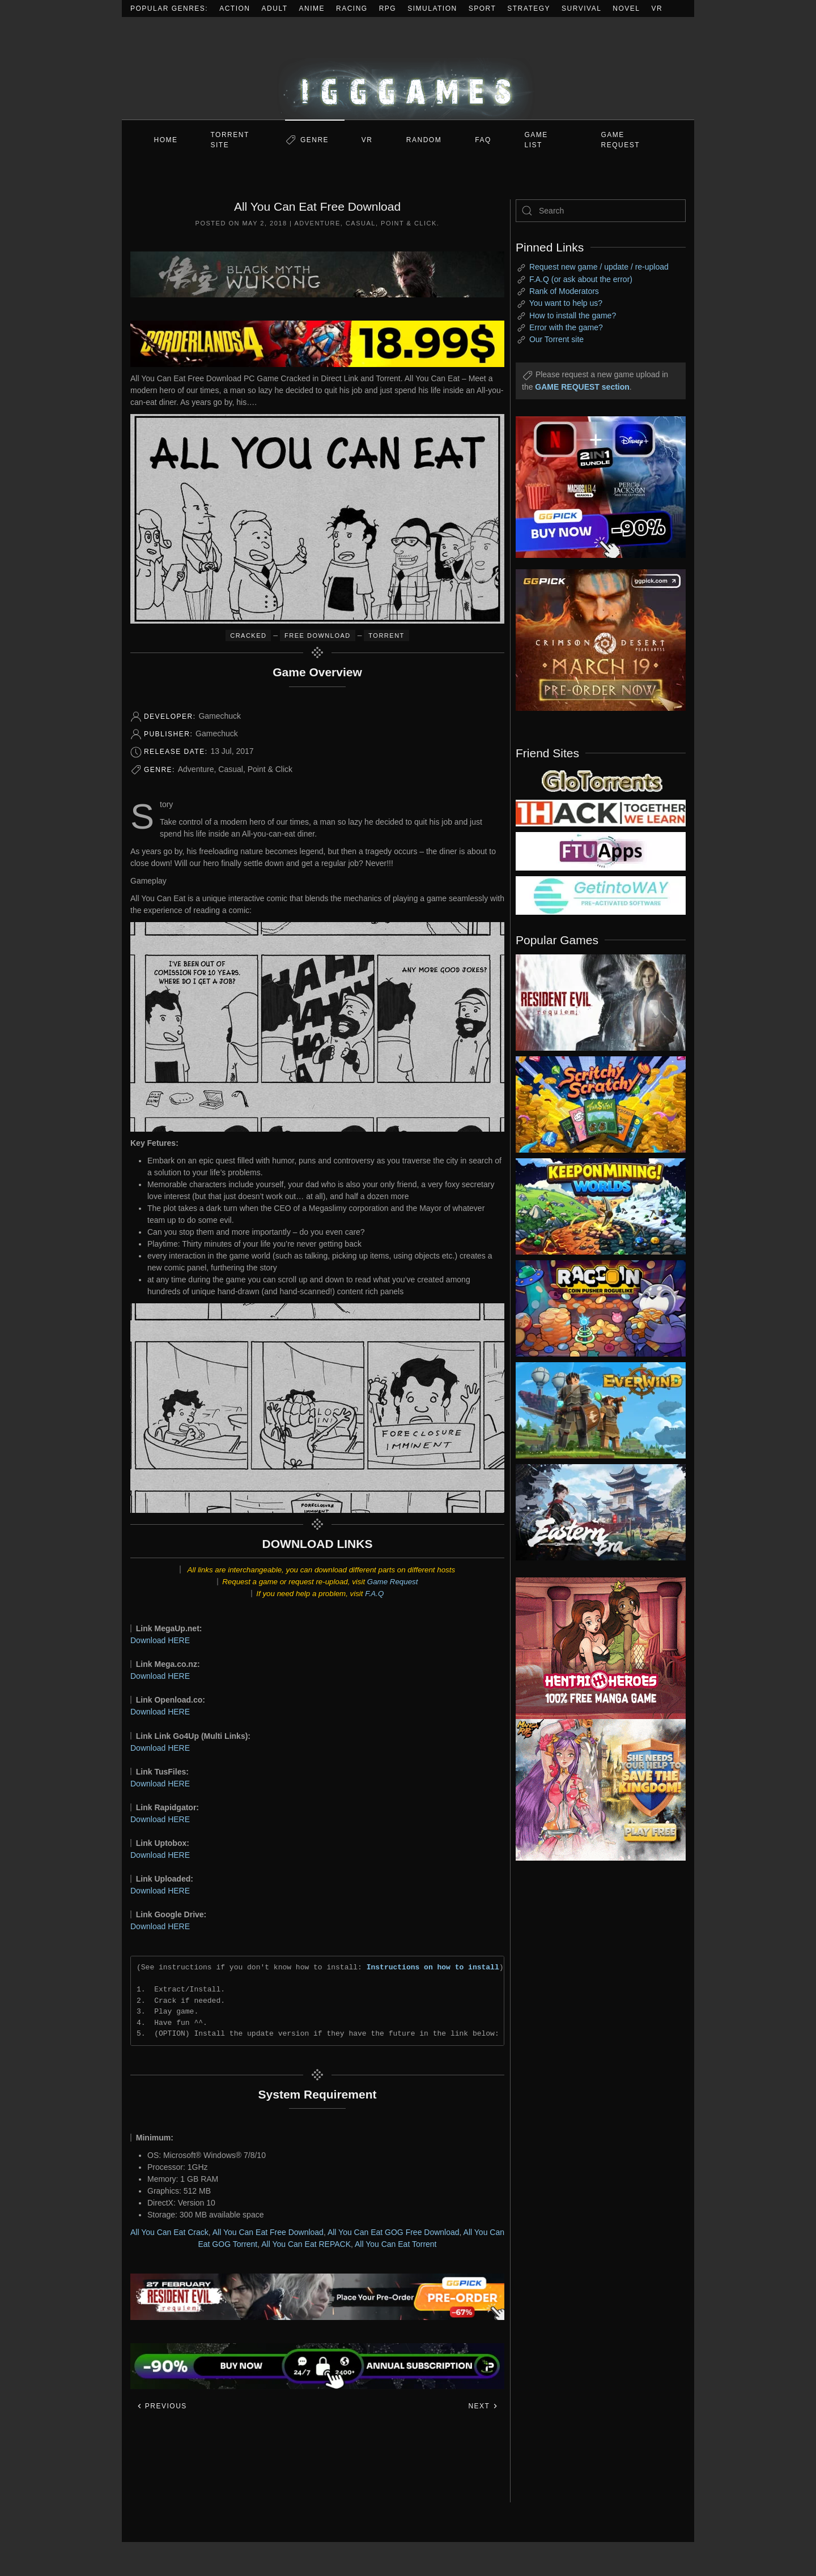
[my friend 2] (601, 779)
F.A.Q (374, 1593)
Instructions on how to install (433, 1967)
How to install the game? (572, 315)
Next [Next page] (483, 2406)
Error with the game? (566, 327)
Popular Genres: (169, 8)
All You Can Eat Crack (169, 2232)
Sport (482, 8)
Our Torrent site (556, 339)
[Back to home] (408, 68)
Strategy (528, 8)
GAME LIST (536, 140)
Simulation (432, 8)
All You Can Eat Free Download (268, 2232)
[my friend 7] (601, 894)
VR (657, 8)
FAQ (483, 140)
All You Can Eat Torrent (396, 2244)
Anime (312, 8)
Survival (581, 8)
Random (423, 140)
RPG (388, 8)
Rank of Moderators (564, 291)
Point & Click (409, 223)
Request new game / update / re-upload (599, 266)
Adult (275, 8)
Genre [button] (314, 140)
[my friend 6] (601, 850)
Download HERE (160, 1640)
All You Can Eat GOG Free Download (394, 2232)
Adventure (317, 223)
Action (234, 8)
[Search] (601, 210)
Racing (352, 8)
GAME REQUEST (620, 140)
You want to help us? (565, 303)
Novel (626, 8)
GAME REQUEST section (582, 386)
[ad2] (595, 1648)
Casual (361, 223)
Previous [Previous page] (162, 2406)
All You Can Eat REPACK (306, 2244)
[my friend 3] (601, 812)
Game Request (392, 1581)
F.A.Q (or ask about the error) (580, 279)
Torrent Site (230, 140)
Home (166, 140)
